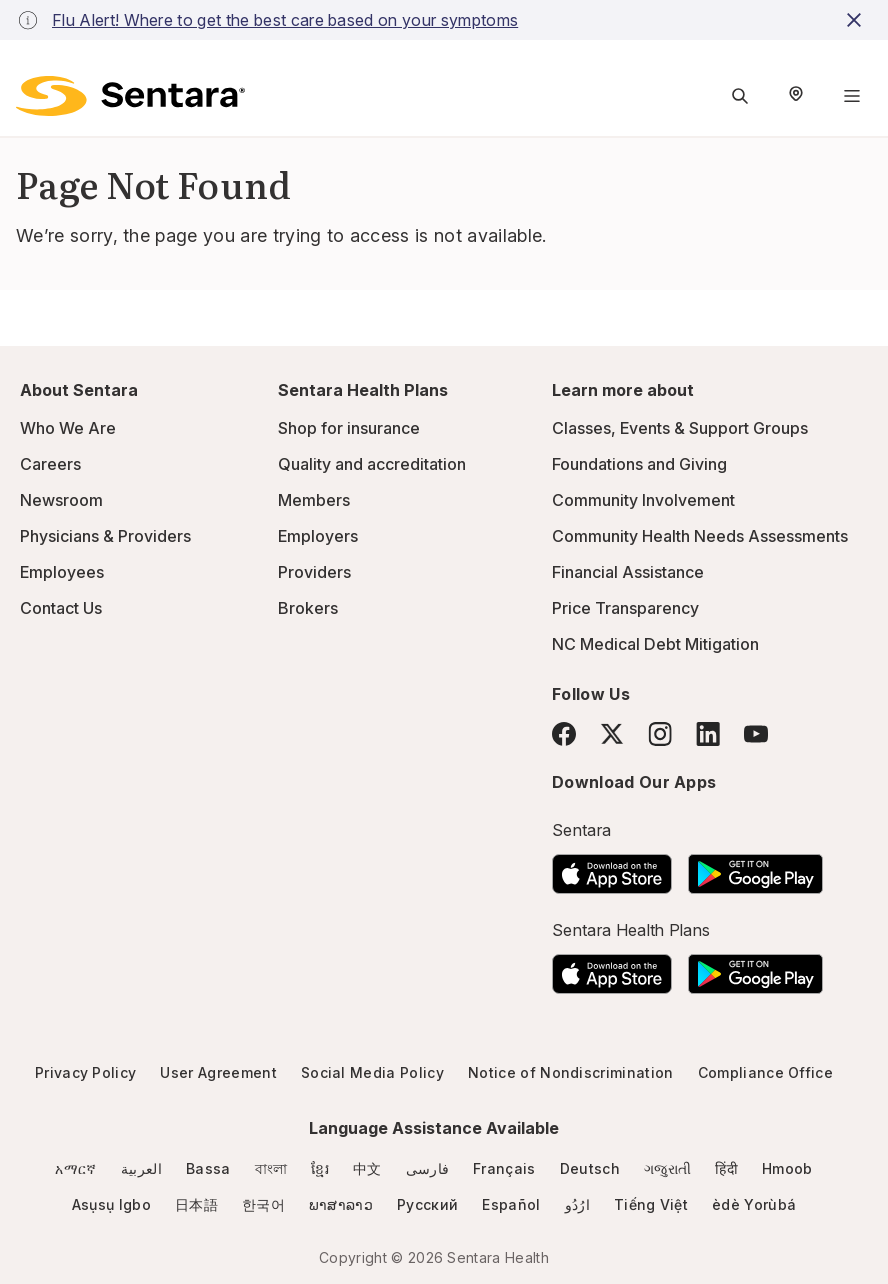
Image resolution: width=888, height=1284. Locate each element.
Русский (427, 1204)
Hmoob (787, 1168)
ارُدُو (577, 1204)
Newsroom (61, 500)
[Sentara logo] (130, 96)
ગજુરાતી (667, 1168)
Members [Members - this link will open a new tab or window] (314, 500)
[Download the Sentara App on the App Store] (612, 868)
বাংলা (271, 1168)
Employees (62, 572)
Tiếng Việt (651, 1204)
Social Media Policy (372, 1072)
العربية (141, 1168)
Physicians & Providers (105, 536)
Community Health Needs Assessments (700, 536)
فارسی (428, 1168)
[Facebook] (564, 734)
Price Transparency (625, 608)
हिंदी (726, 1168)
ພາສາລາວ (341, 1204)
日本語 (196, 1204)
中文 (367, 1168)
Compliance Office (765, 1072)
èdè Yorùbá (754, 1204)
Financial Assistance (628, 572)
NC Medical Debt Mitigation (655, 644)
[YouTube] (756, 734)
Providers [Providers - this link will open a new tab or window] (314, 572)
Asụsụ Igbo (111, 1204)
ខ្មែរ (320, 1168)
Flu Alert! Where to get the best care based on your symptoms (285, 20)
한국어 (263, 1204)
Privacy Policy (85, 1072)
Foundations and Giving (639, 464)
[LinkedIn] (708, 733)
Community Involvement (643, 500)
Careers (50, 464)
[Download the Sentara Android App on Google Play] (755, 868)
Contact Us (61, 608)
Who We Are (68, 428)
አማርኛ (75, 1168)
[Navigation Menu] (852, 96)
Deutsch (590, 1168)
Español (511, 1204)
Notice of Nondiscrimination (571, 1072)
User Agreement (218, 1072)
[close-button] (857, 20)
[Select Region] (796, 96)
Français (504, 1168)
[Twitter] (612, 734)
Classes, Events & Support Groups (680, 428)
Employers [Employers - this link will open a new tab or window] (318, 536)
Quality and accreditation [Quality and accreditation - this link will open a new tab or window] (372, 464)
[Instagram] (660, 733)
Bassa (208, 1168)
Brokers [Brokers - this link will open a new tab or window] (308, 608)
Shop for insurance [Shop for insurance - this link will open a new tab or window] (349, 428)
